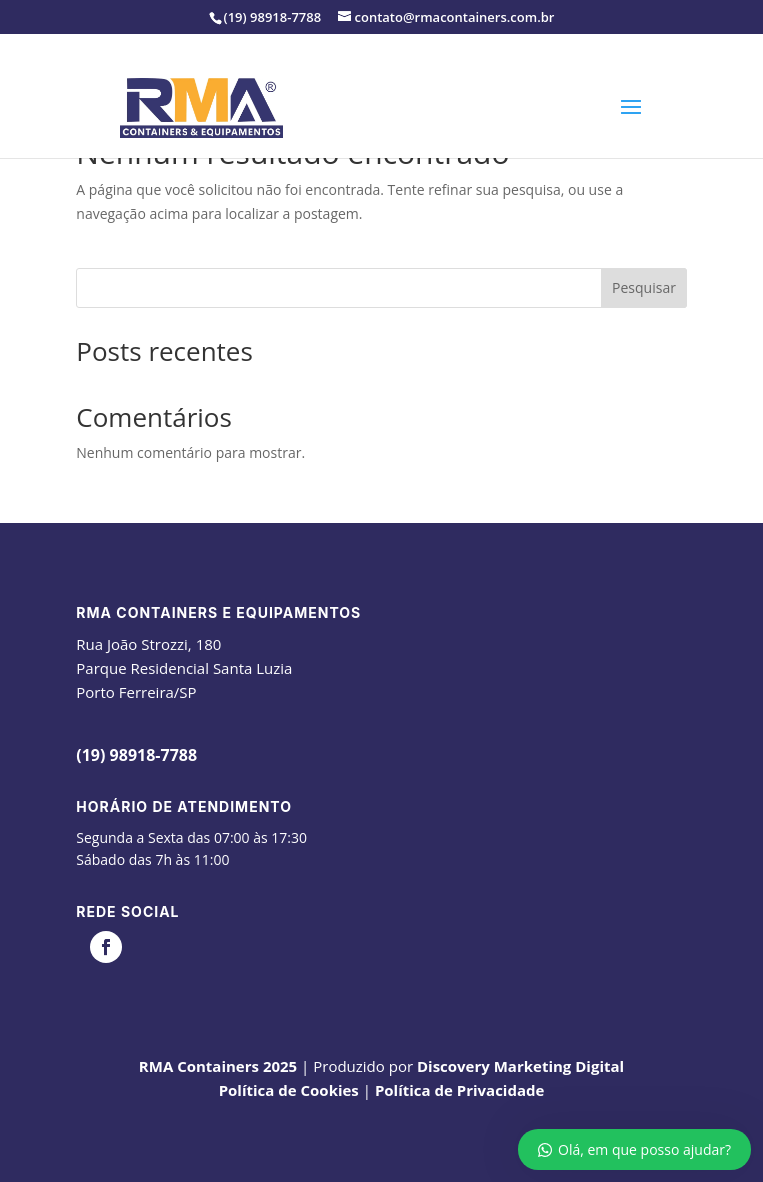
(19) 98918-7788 (136, 755)
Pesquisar (644, 287)
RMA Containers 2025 (218, 1066)
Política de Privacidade (459, 1090)
